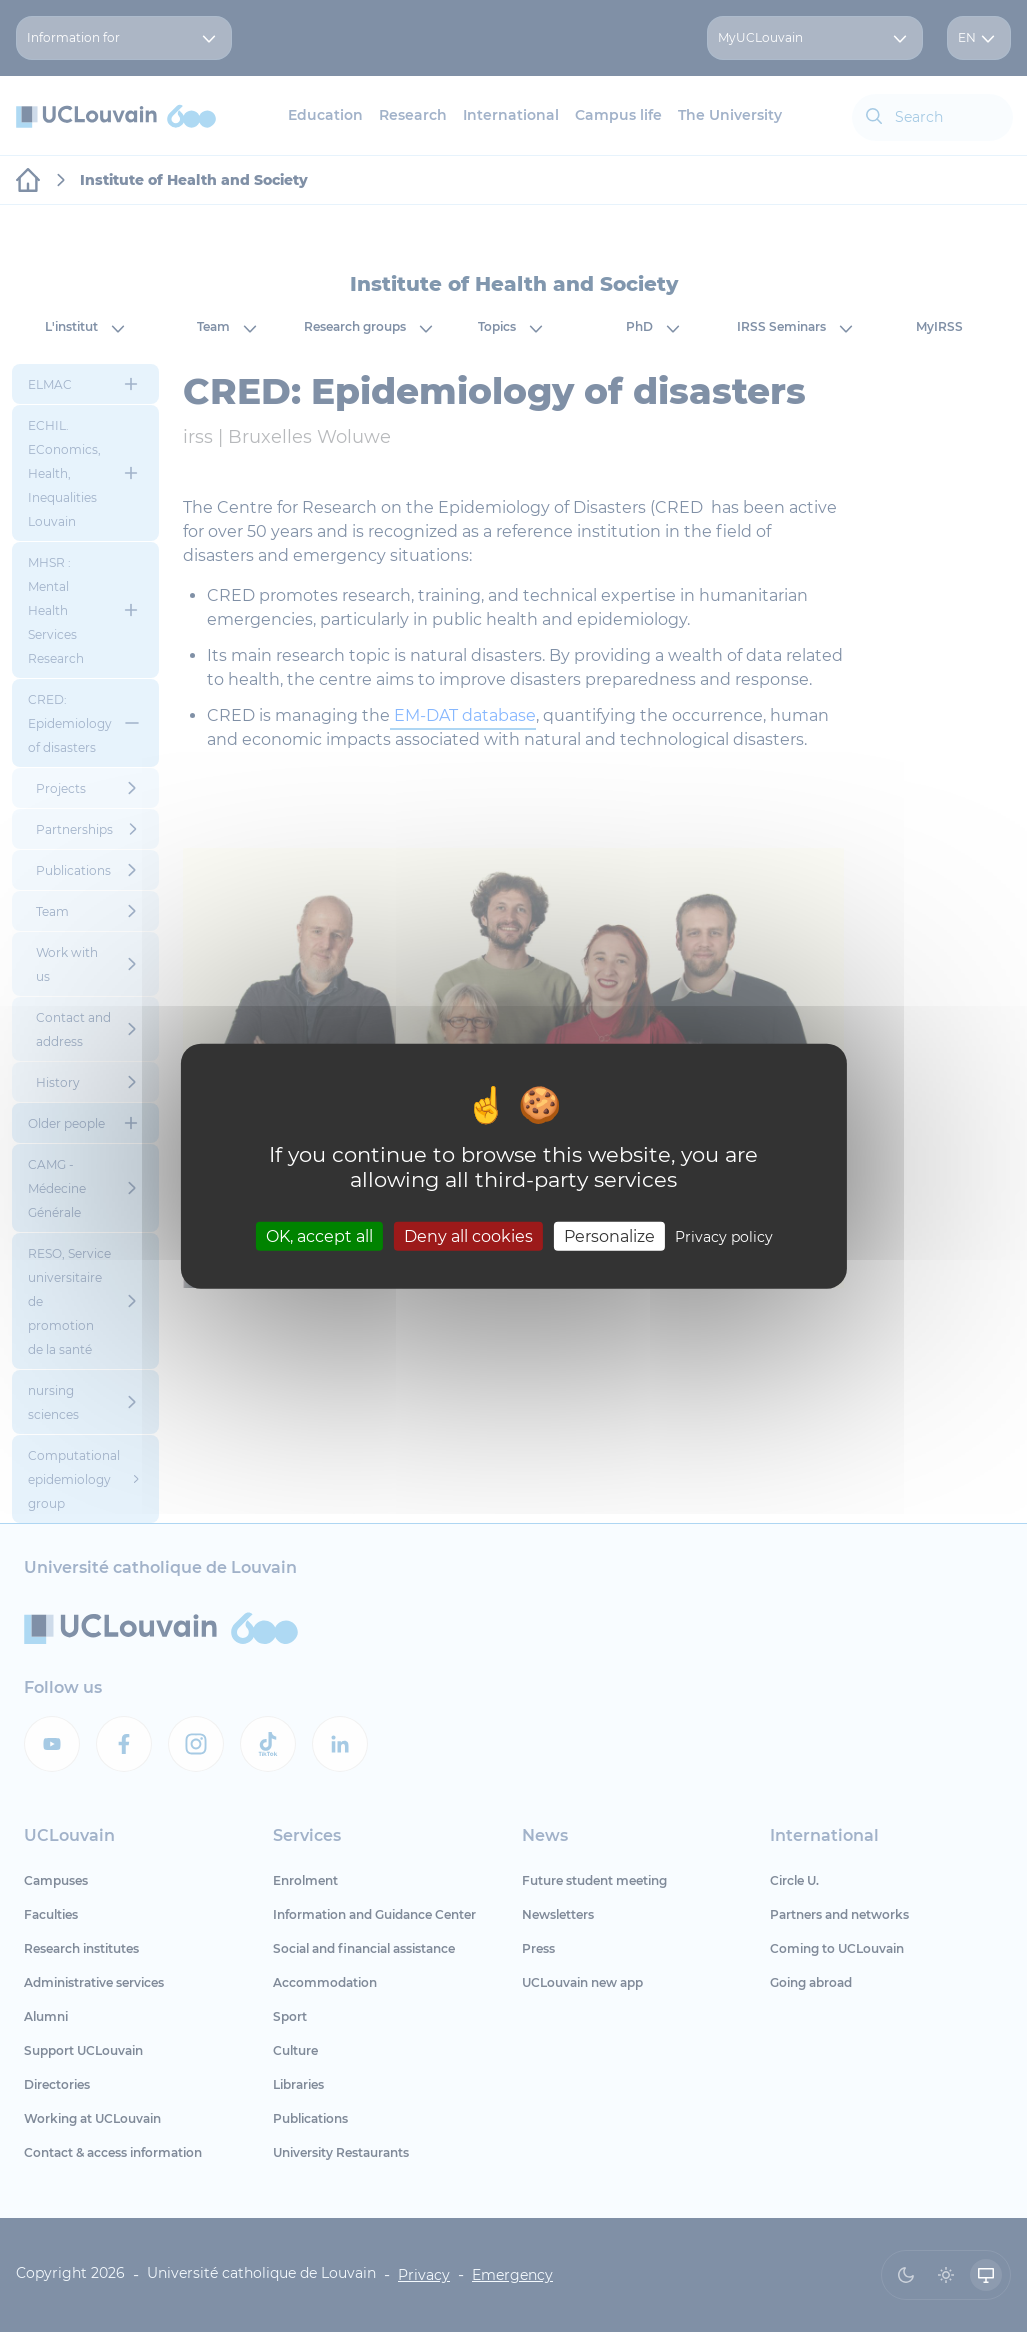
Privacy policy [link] (724, 1236)
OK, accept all (319, 1235)
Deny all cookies (468, 1235)
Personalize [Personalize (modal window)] (609, 1235)
